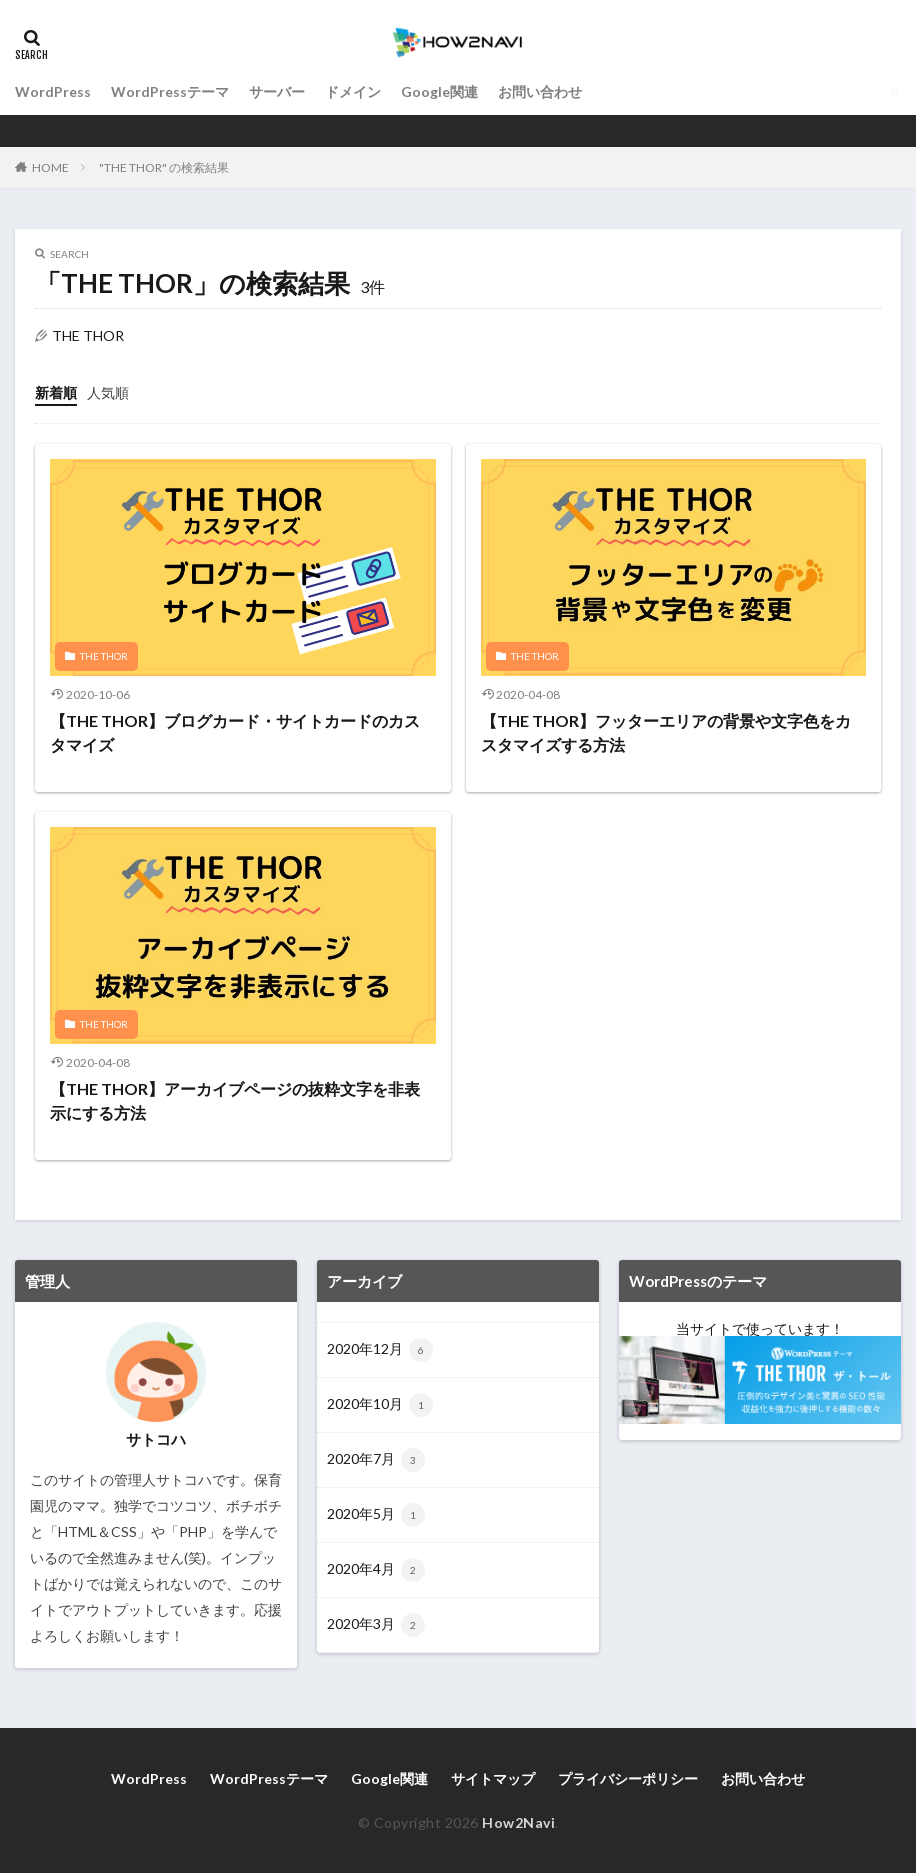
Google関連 (439, 91)
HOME (50, 167)
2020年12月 (380, 1350)
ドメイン (353, 91)
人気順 (108, 392)
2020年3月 (376, 1625)
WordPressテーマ (170, 91)
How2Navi (518, 1822)
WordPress (53, 91)
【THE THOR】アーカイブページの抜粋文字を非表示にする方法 (235, 1100)
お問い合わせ (540, 91)
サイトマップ (493, 1778)
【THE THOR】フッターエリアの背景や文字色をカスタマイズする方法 (666, 732)
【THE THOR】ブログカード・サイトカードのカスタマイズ (235, 732)
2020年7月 (376, 1460)
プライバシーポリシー (628, 1778)
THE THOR (104, 656)
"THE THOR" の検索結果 (164, 167)
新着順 (56, 392)
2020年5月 (376, 1515)
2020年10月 (380, 1405)
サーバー (277, 91)
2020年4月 (376, 1570)
